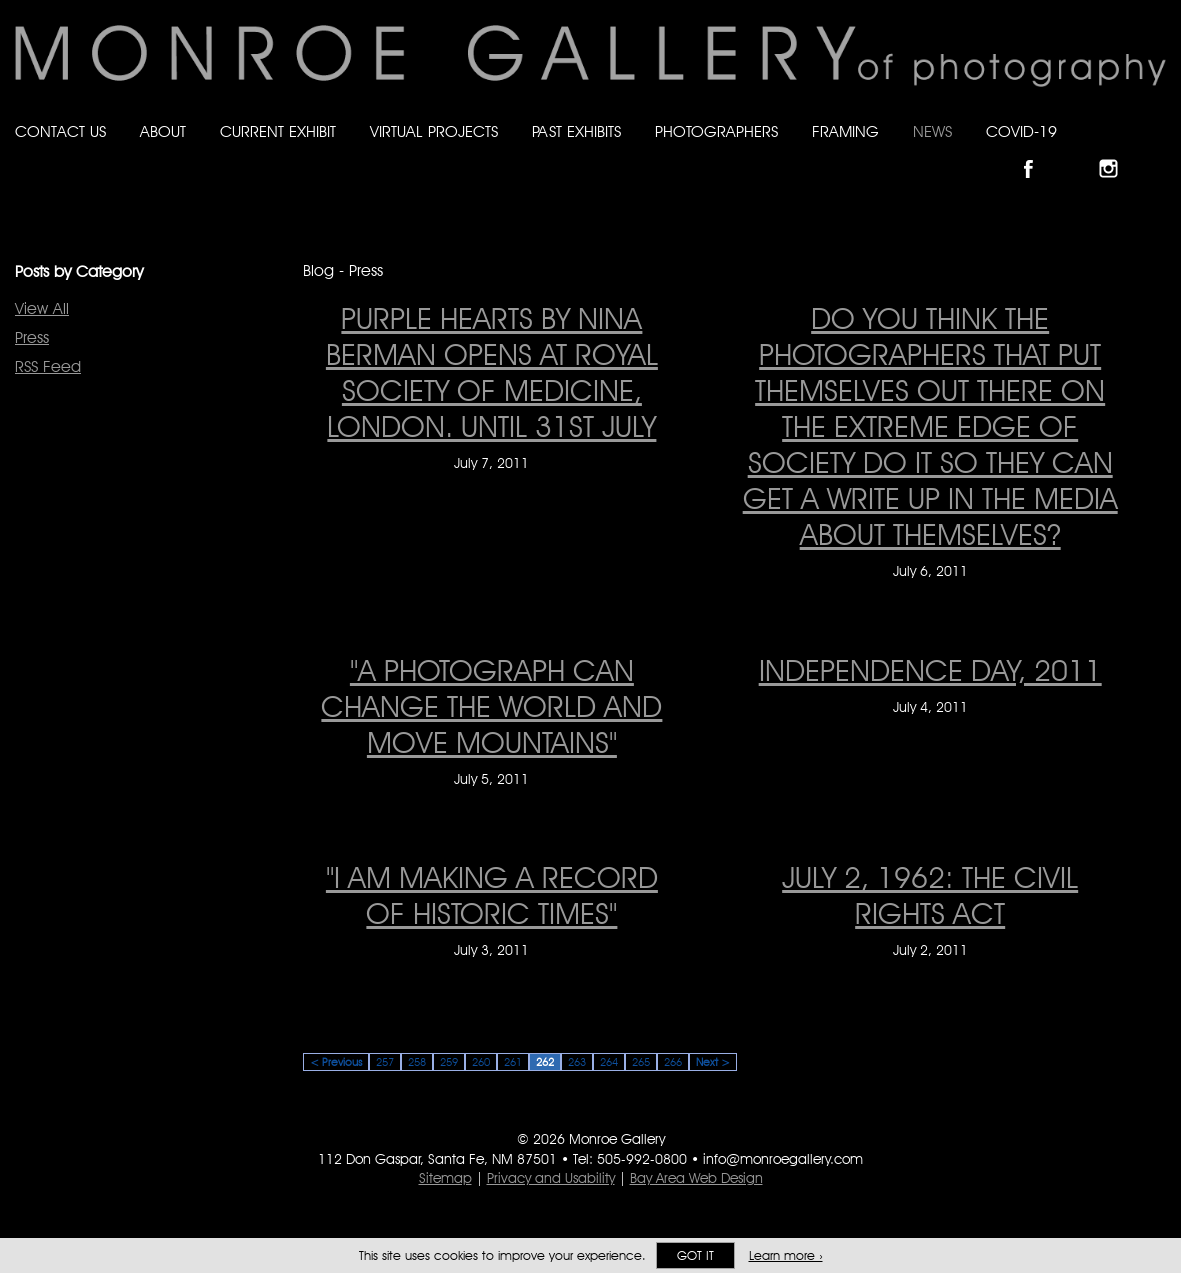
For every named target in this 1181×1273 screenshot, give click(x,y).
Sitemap (445, 1178)
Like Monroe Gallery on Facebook (1037, 151)
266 (673, 1062)
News (932, 131)
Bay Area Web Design (696, 1178)
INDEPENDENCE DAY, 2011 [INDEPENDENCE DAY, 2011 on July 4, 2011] (930, 670)
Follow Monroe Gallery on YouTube (1157, 151)
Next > (713, 1062)
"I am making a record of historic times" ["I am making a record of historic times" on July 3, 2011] (492, 895)
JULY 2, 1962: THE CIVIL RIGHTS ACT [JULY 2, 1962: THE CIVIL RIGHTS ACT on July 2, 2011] (930, 895)
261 (513, 1062)
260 (481, 1062)
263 (577, 1062)
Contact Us (60, 131)
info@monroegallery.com (783, 1159)
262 (545, 1062)
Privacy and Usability (551, 1178)
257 (385, 1062)
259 (449, 1062)
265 (641, 1062)
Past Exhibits (576, 131)
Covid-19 (1021, 131)
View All (42, 308)
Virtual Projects (434, 131)
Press (32, 337)
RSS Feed (48, 366)
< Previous (336, 1062)
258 (417, 1062)
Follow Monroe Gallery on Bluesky (1078, 151)
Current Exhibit (278, 131)
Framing (845, 131)
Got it (695, 1255)
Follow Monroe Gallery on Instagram (1117, 151)
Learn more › (786, 1255)
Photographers (716, 131)
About (163, 131)
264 (609, 1062)
